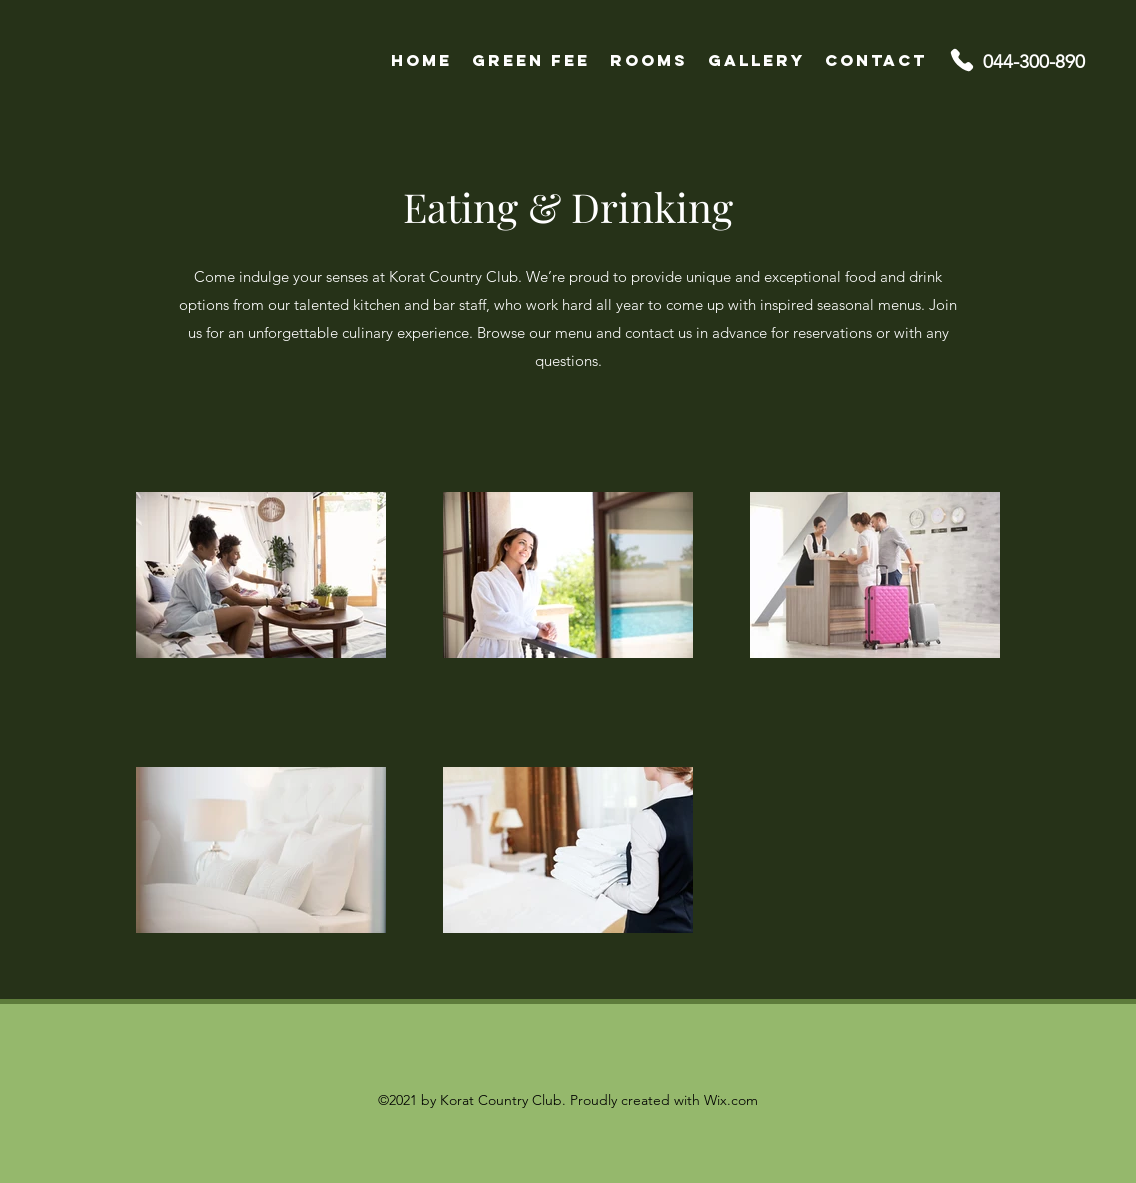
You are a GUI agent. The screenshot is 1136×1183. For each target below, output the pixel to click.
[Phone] (962, 60)
